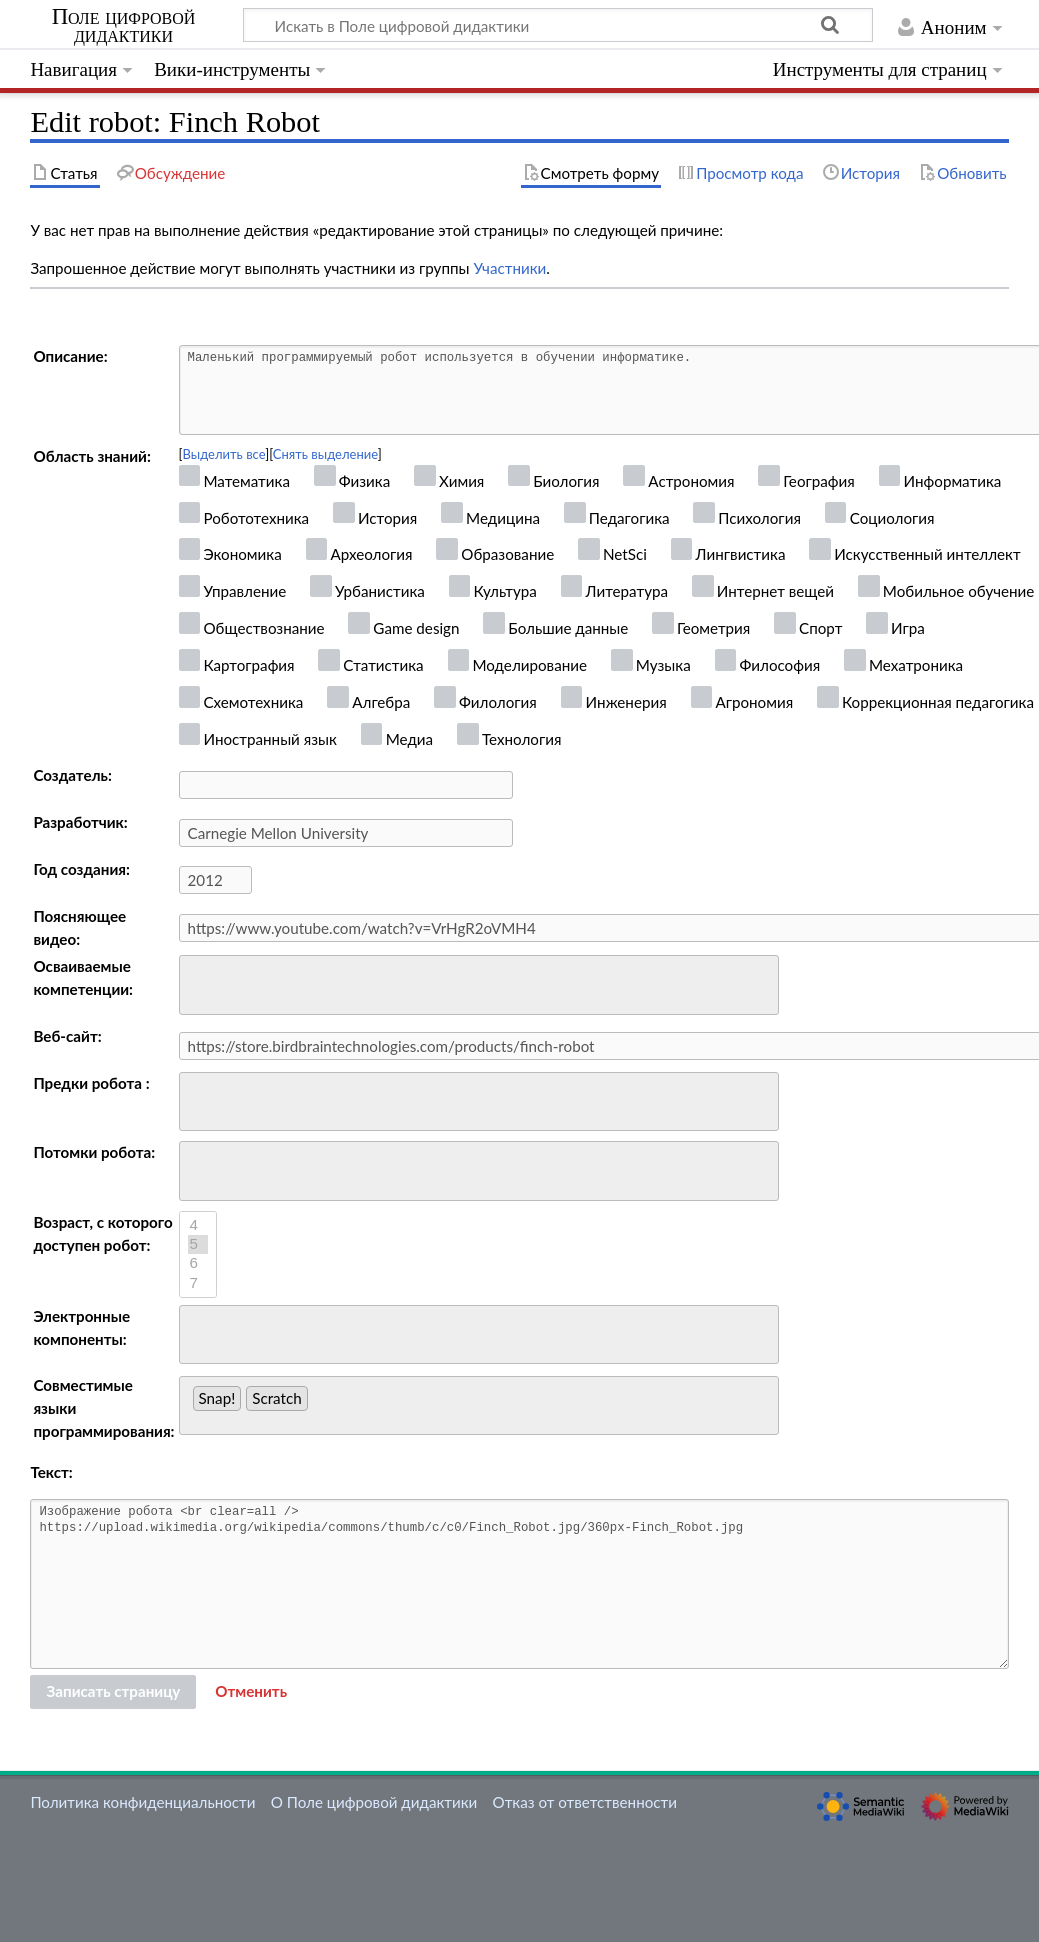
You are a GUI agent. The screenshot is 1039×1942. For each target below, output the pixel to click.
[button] (251, 1692)
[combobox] (479, 985)
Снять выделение (325, 454)
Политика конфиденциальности (142, 1802)
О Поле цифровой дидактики (374, 1802)
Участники (509, 268)
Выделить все (224, 454)
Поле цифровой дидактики (124, 26)
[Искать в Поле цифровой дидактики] (558, 25)
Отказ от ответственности (585, 1802)
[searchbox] (198, 982)
